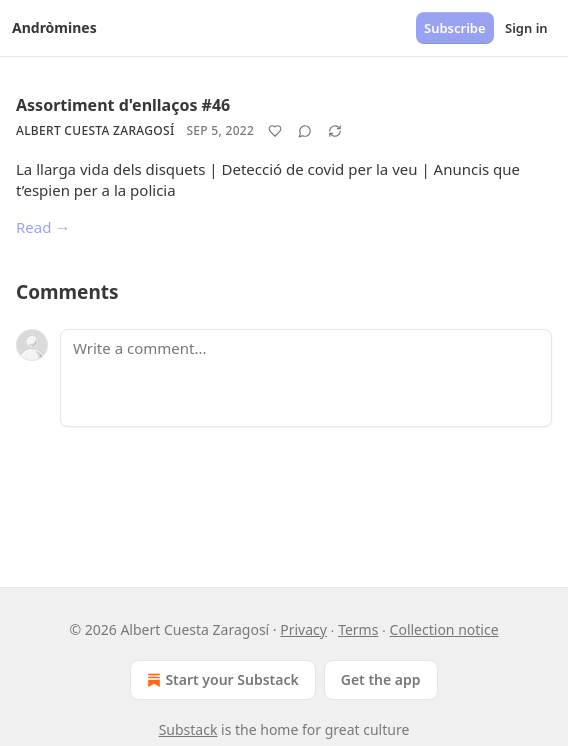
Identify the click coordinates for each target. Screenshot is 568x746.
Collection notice (444, 629)
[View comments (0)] (305, 131)
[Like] (275, 131)
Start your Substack (220, 680)
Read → (43, 227)
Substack (188, 729)
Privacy (303, 629)
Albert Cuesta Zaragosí (95, 130)
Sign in (526, 28)
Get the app (381, 679)
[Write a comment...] (306, 378)
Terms (358, 629)
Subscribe (455, 28)
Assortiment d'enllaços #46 (123, 105)
